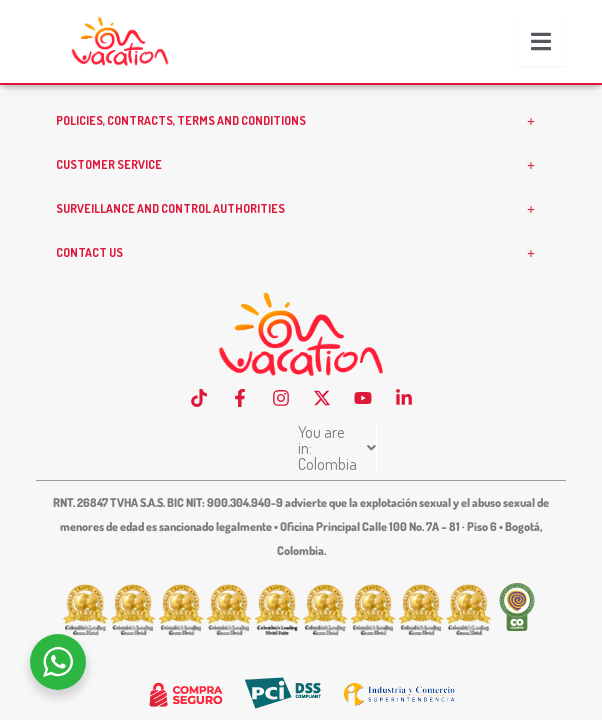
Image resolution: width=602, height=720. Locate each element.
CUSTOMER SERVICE (301, 197)
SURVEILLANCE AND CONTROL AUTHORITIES (301, 241)
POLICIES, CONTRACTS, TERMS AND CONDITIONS (301, 153)
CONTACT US (301, 285)
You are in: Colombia (298, 464)
